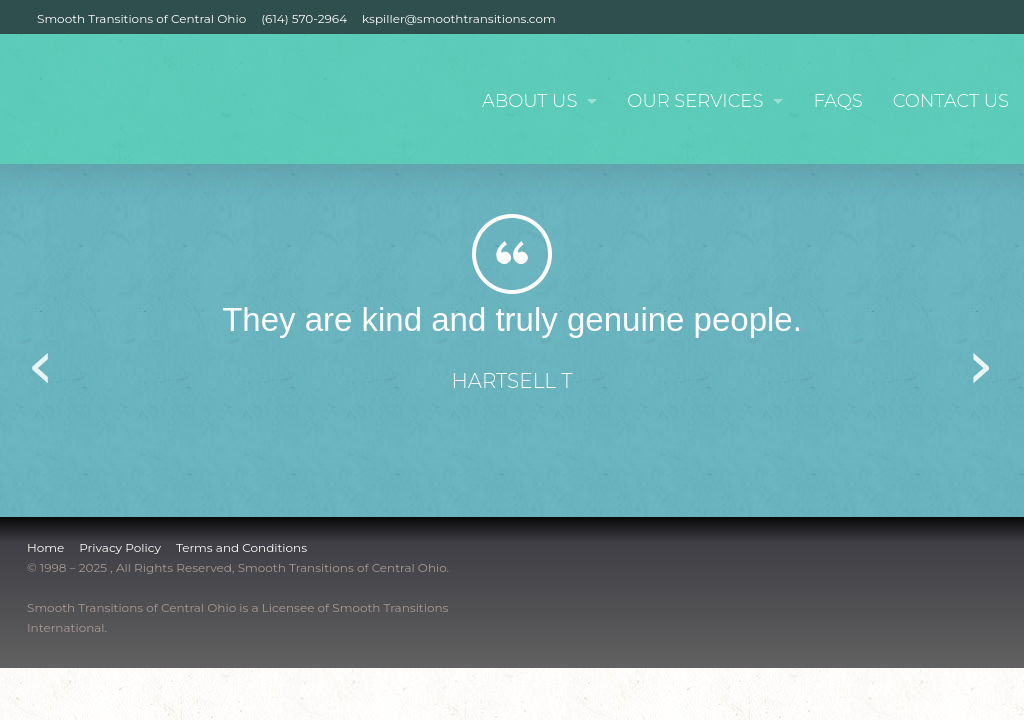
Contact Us (951, 101)
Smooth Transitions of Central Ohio (141, 18)
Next (982, 361)
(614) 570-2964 (304, 18)
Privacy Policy (120, 547)
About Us (529, 101)
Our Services (695, 101)
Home (45, 547)
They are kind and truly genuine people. (512, 319)
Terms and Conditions (241, 547)
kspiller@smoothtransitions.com (459, 18)
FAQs (837, 101)
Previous (42, 361)
